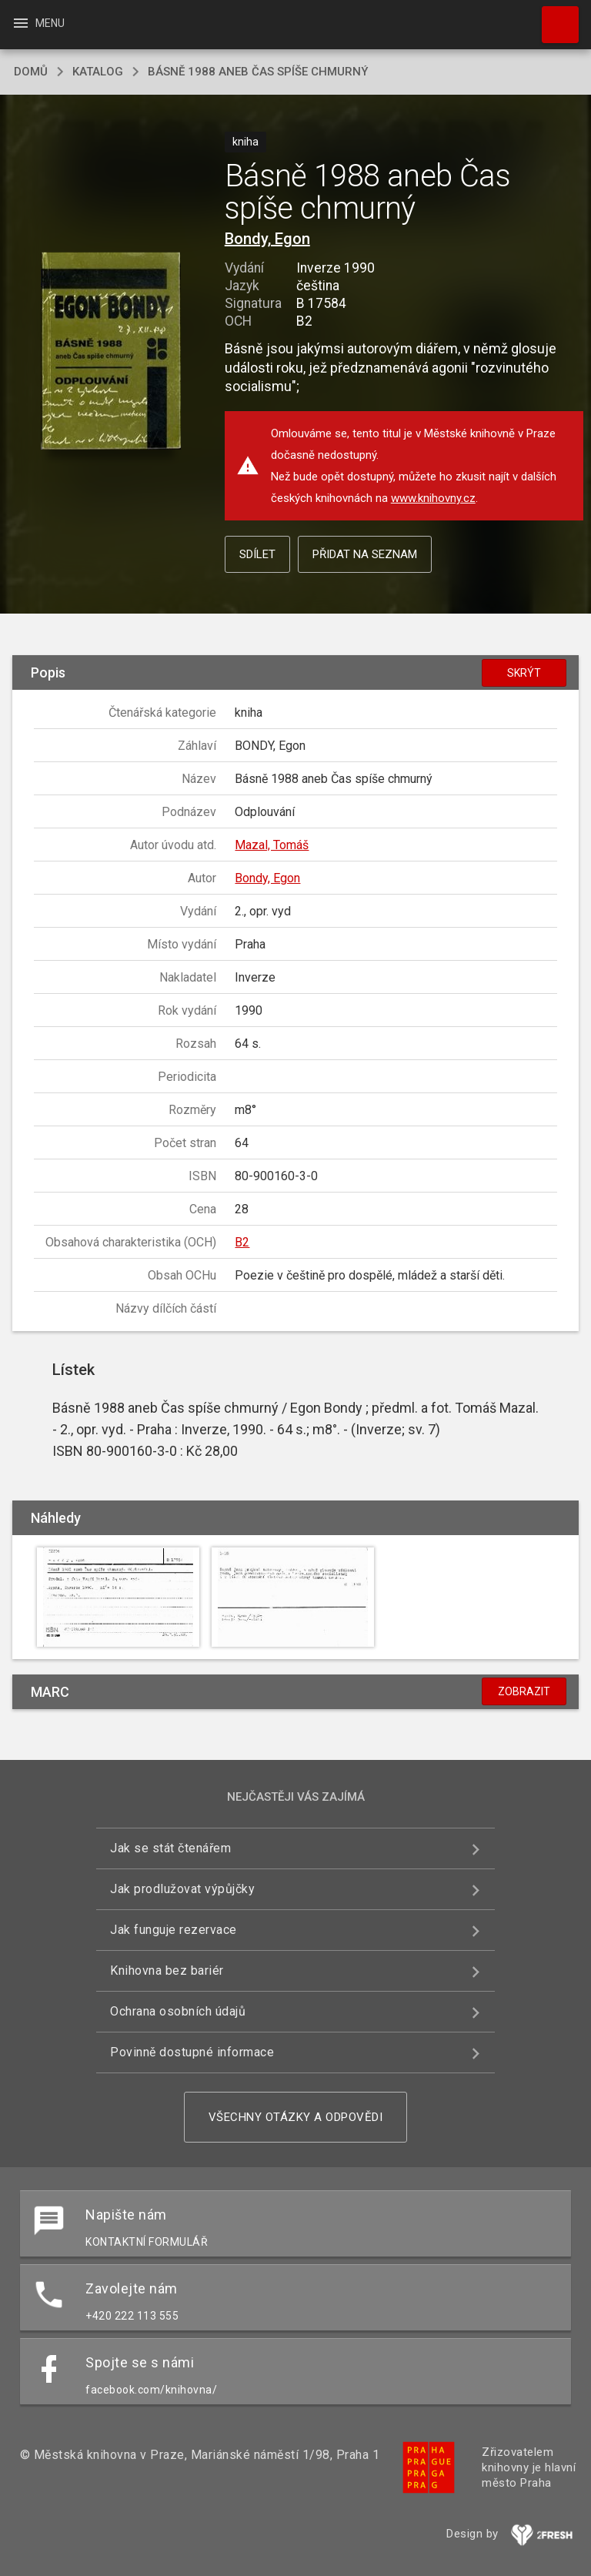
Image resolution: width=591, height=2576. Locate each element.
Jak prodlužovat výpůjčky (182, 1889)
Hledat (553, 17)
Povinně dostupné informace (192, 2052)
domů (31, 72)
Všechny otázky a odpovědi (296, 2117)
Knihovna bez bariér (167, 1970)
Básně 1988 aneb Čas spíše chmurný (258, 72)
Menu (38, 23)
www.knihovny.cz (433, 498)
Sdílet (257, 554)
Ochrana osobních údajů (177, 2011)
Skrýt (524, 673)
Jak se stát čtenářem (170, 1848)
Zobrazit (524, 1691)
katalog (97, 72)
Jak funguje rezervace (173, 1929)
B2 (242, 1242)
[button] (110, 352)
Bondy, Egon (267, 238)
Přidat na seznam (364, 554)
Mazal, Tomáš (272, 845)
